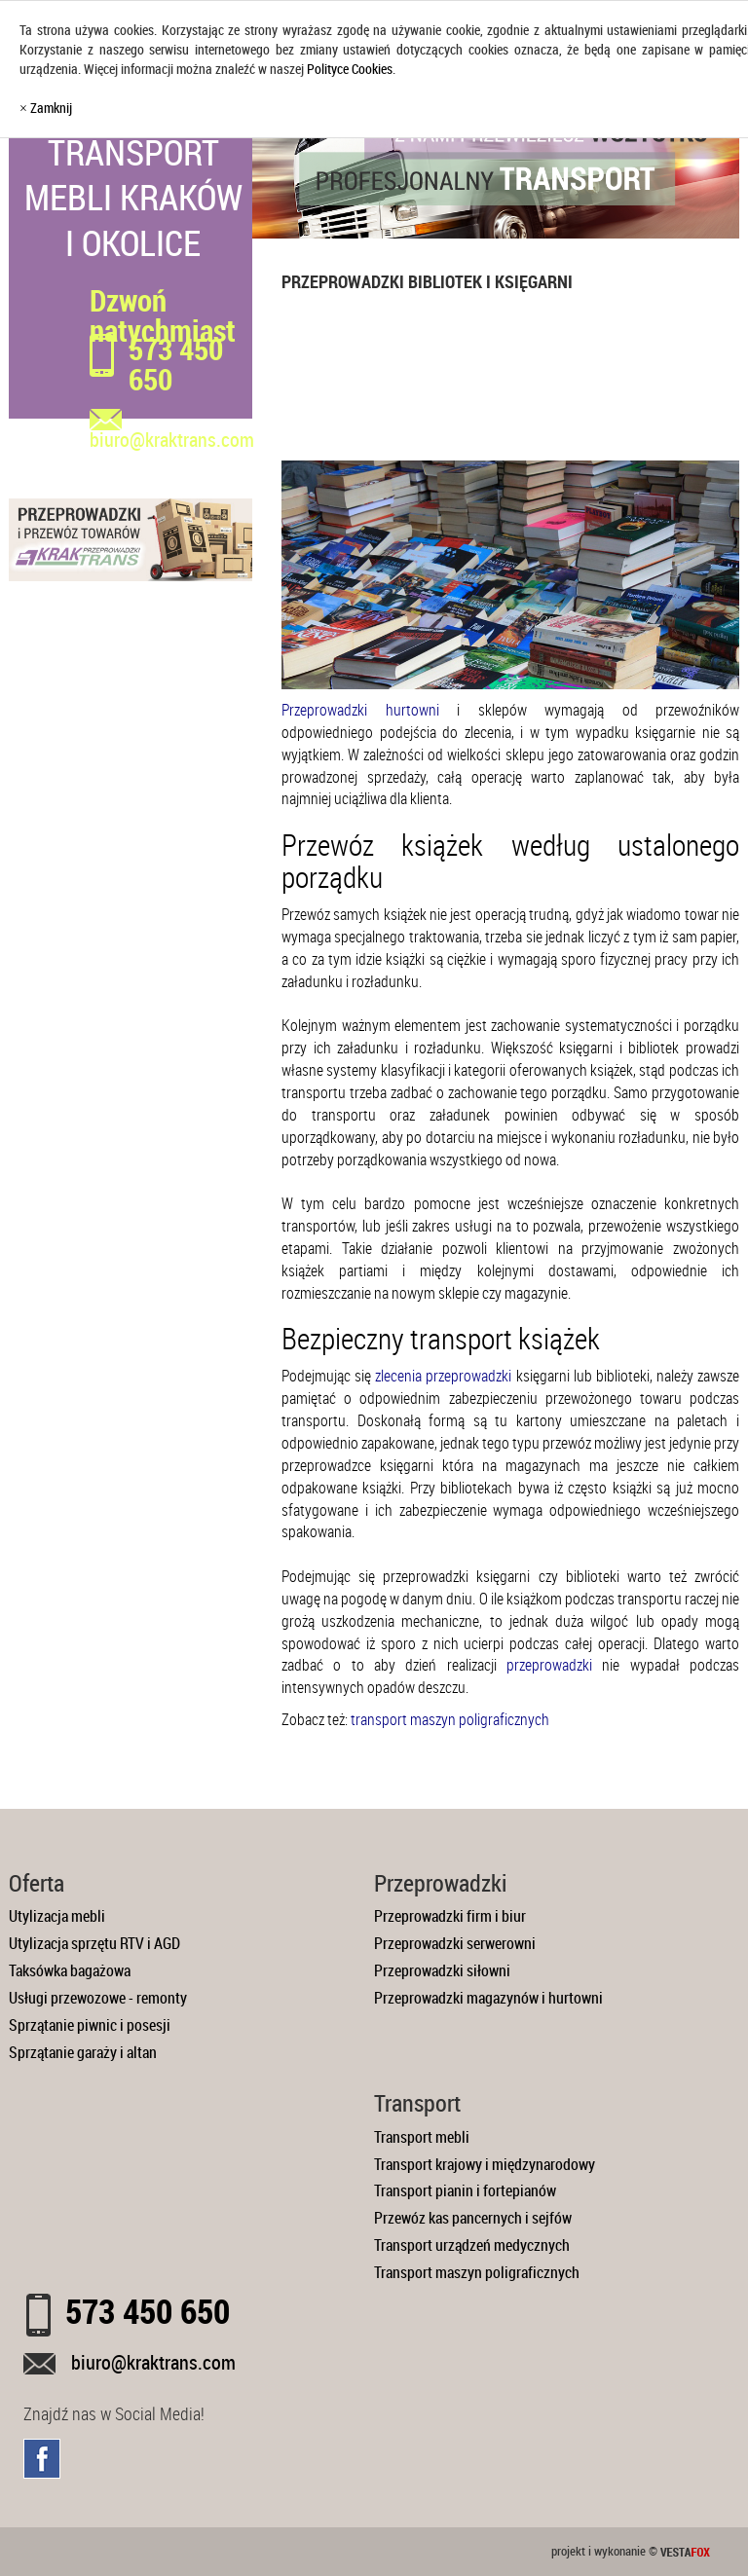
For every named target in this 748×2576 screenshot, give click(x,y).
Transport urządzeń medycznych (472, 2245)
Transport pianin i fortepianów (465, 2190)
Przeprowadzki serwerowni (455, 1943)
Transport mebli (421, 2137)
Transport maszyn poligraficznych (477, 2272)
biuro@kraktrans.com (153, 2362)
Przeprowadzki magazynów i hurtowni (488, 1997)
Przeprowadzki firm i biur (450, 1916)
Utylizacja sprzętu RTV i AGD (94, 1943)
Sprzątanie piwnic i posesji (89, 2025)
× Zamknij (45, 107)
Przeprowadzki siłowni (442, 1970)
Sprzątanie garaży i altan (83, 2052)
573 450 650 (176, 363)
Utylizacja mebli (57, 1916)
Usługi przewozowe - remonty (98, 1997)
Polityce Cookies (350, 68)
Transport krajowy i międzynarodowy (484, 2164)
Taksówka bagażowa (70, 1970)
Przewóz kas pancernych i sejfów (473, 2217)
